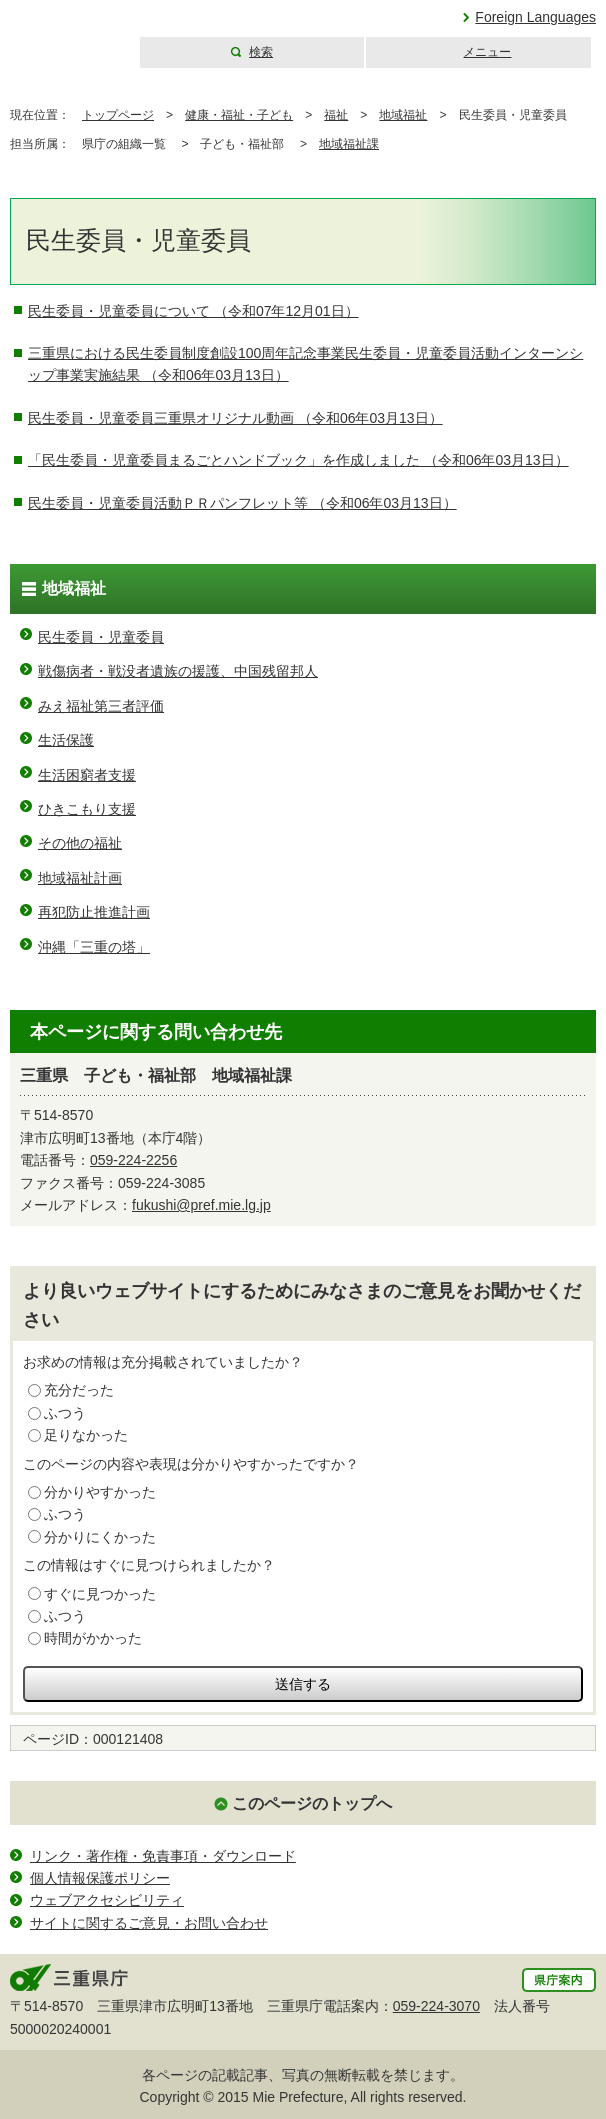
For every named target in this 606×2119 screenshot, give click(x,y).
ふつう (65, 1413)
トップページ (118, 115)
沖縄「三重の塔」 (94, 947)
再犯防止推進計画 (94, 912)
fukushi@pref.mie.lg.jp (201, 1205)
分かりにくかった (100, 1537)
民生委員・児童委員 (101, 637)
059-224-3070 (436, 2006)
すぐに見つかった (100, 1594)
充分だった (79, 1390)
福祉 (336, 115)
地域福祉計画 (80, 878)
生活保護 (66, 740)
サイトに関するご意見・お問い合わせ (149, 1923)
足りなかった (86, 1435)
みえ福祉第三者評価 (101, 706)
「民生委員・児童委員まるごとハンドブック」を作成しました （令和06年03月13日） (298, 460)
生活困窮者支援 (87, 775)
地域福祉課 (349, 144)
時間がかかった (93, 1638)
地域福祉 (403, 115)
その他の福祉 (80, 843)
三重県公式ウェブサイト (67, 34)
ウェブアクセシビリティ (107, 1900)
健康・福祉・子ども (239, 115)
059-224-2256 (133, 1160)
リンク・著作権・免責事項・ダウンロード (163, 1856)
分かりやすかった (100, 1492)
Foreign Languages (535, 17)
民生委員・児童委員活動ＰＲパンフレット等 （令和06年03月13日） (242, 503)
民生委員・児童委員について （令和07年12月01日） (193, 311)
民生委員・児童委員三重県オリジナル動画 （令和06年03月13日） (235, 418)
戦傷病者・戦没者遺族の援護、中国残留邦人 (178, 671)
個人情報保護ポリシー (100, 1878)
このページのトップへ (312, 1803)
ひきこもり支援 (87, 809)
